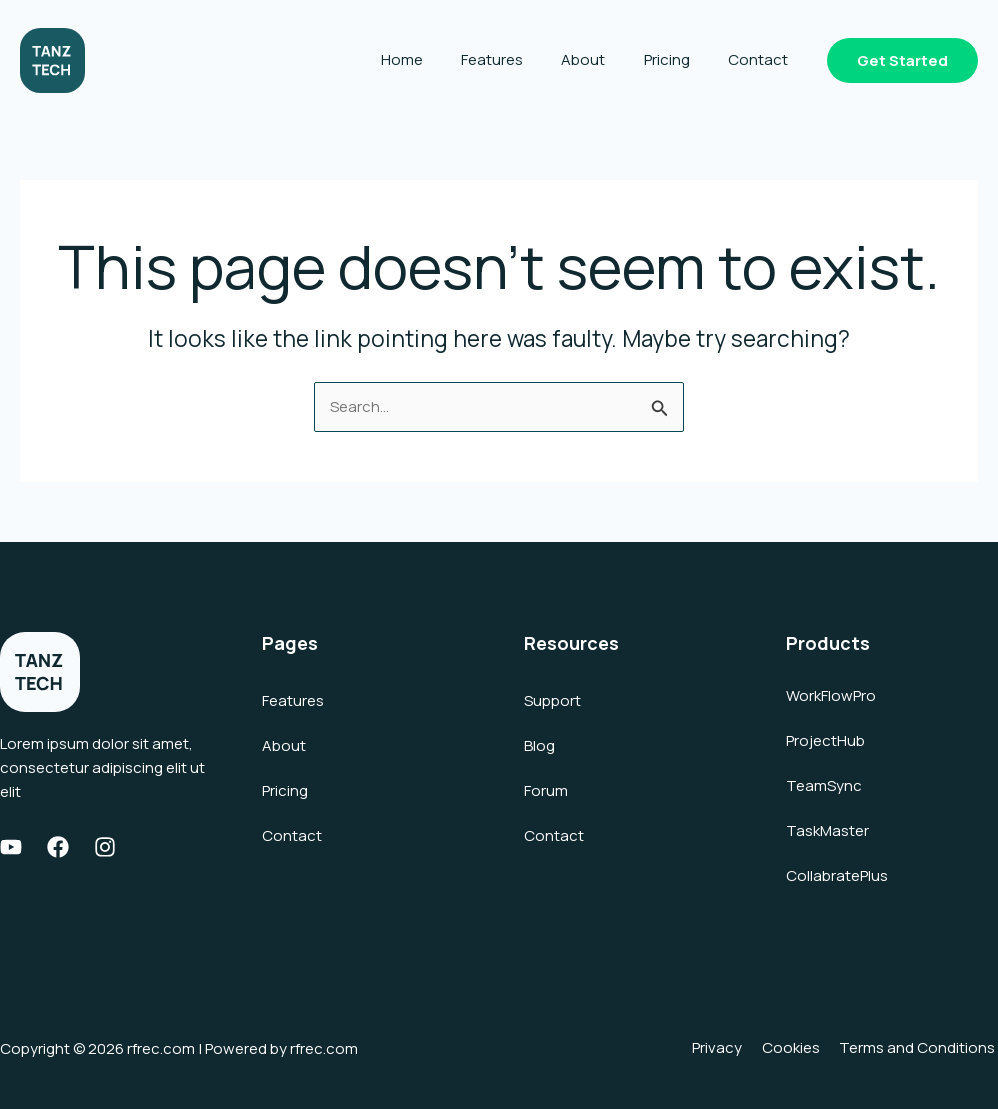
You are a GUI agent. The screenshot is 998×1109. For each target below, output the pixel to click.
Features (521, 59)
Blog (539, 745)
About (604, 59)
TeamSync (824, 785)
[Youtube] (11, 847)
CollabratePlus (837, 875)
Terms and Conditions (920, 1048)
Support (552, 700)
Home (439, 59)
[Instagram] (105, 847)
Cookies (798, 1048)
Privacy (729, 1048)
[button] (902, 60)
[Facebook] (58, 847)
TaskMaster (827, 830)
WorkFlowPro (831, 695)
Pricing (679, 59)
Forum (546, 790)
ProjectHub (825, 740)
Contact (762, 59)
